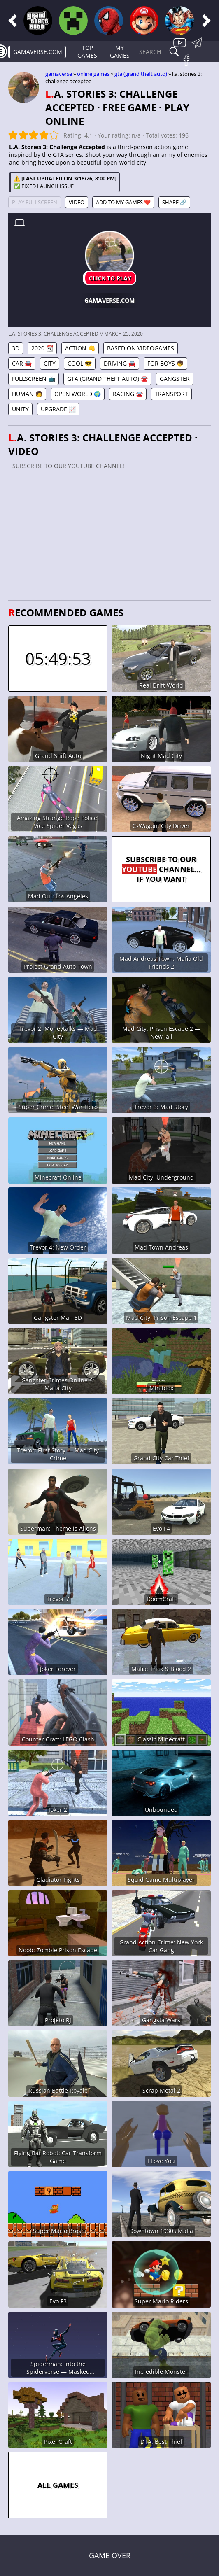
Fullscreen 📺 (33, 378)
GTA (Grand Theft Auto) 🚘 (107, 378)
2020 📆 (42, 348)
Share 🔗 (174, 202)
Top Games (87, 51)
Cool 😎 (80, 363)
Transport (171, 394)
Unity (20, 409)
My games (120, 51)
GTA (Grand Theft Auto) (140, 73)
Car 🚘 (22, 363)
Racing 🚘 (128, 394)
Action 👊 (80, 348)
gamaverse (58, 73)
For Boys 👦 (165, 363)
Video (76, 202)
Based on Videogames (140, 348)
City (50, 363)
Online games (93, 73)
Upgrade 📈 (58, 409)
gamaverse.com (37, 52)
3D (15, 348)
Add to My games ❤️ (123, 202)
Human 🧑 (27, 394)
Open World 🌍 (77, 394)
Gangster (175, 378)
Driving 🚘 (119, 363)
